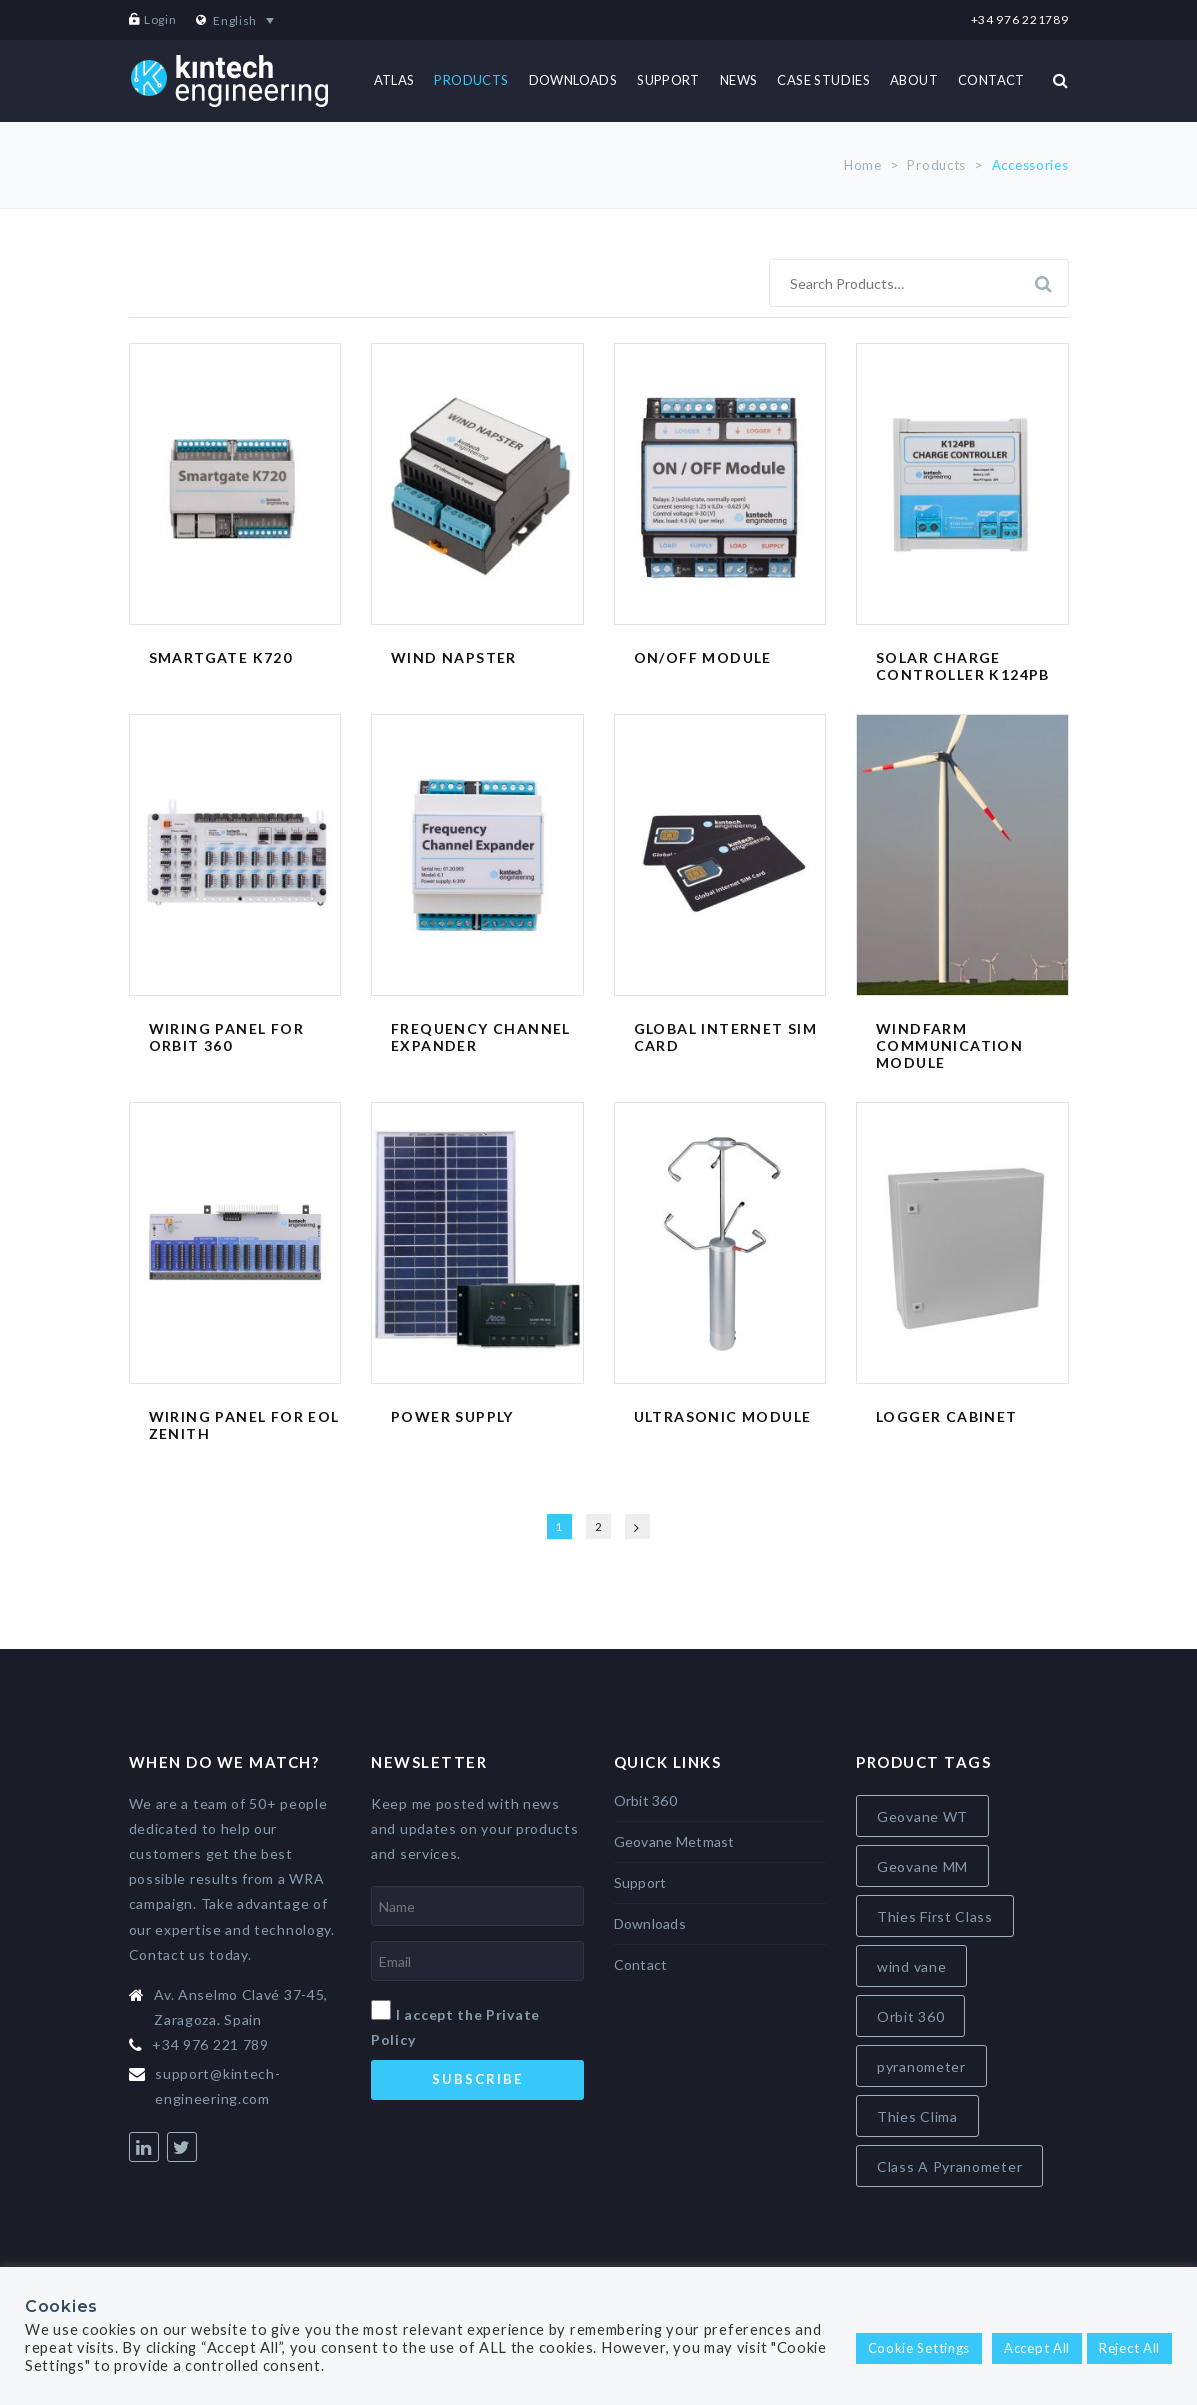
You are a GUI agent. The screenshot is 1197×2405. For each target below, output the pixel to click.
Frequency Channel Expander (481, 1037)
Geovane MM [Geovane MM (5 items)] (922, 1866)
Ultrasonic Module (723, 1416)
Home (863, 165)
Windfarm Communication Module (949, 1045)
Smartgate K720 (221, 657)
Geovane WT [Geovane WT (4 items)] (922, 1816)
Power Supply (452, 1416)
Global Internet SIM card (726, 1037)
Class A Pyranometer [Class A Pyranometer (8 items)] (949, 2166)
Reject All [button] (1129, 2348)
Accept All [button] (1037, 2348)
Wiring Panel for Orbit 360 (226, 1037)
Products (936, 165)
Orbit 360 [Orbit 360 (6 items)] (910, 2016)
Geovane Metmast (674, 1841)
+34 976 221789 (1020, 19)
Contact (641, 1964)
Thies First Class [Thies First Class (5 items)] (935, 1916)
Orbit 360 (646, 1800)
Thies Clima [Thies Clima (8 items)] (917, 2116)
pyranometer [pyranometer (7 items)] (921, 2066)
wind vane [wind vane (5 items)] (911, 1966)
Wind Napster (454, 657)
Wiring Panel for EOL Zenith (244, 1425)
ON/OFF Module (703, 657)
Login (160, 19)
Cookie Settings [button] (919, 2348)
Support (640, 1882)
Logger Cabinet (947, 1416)
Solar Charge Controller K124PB (963, 666)
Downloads (650, 1923)
